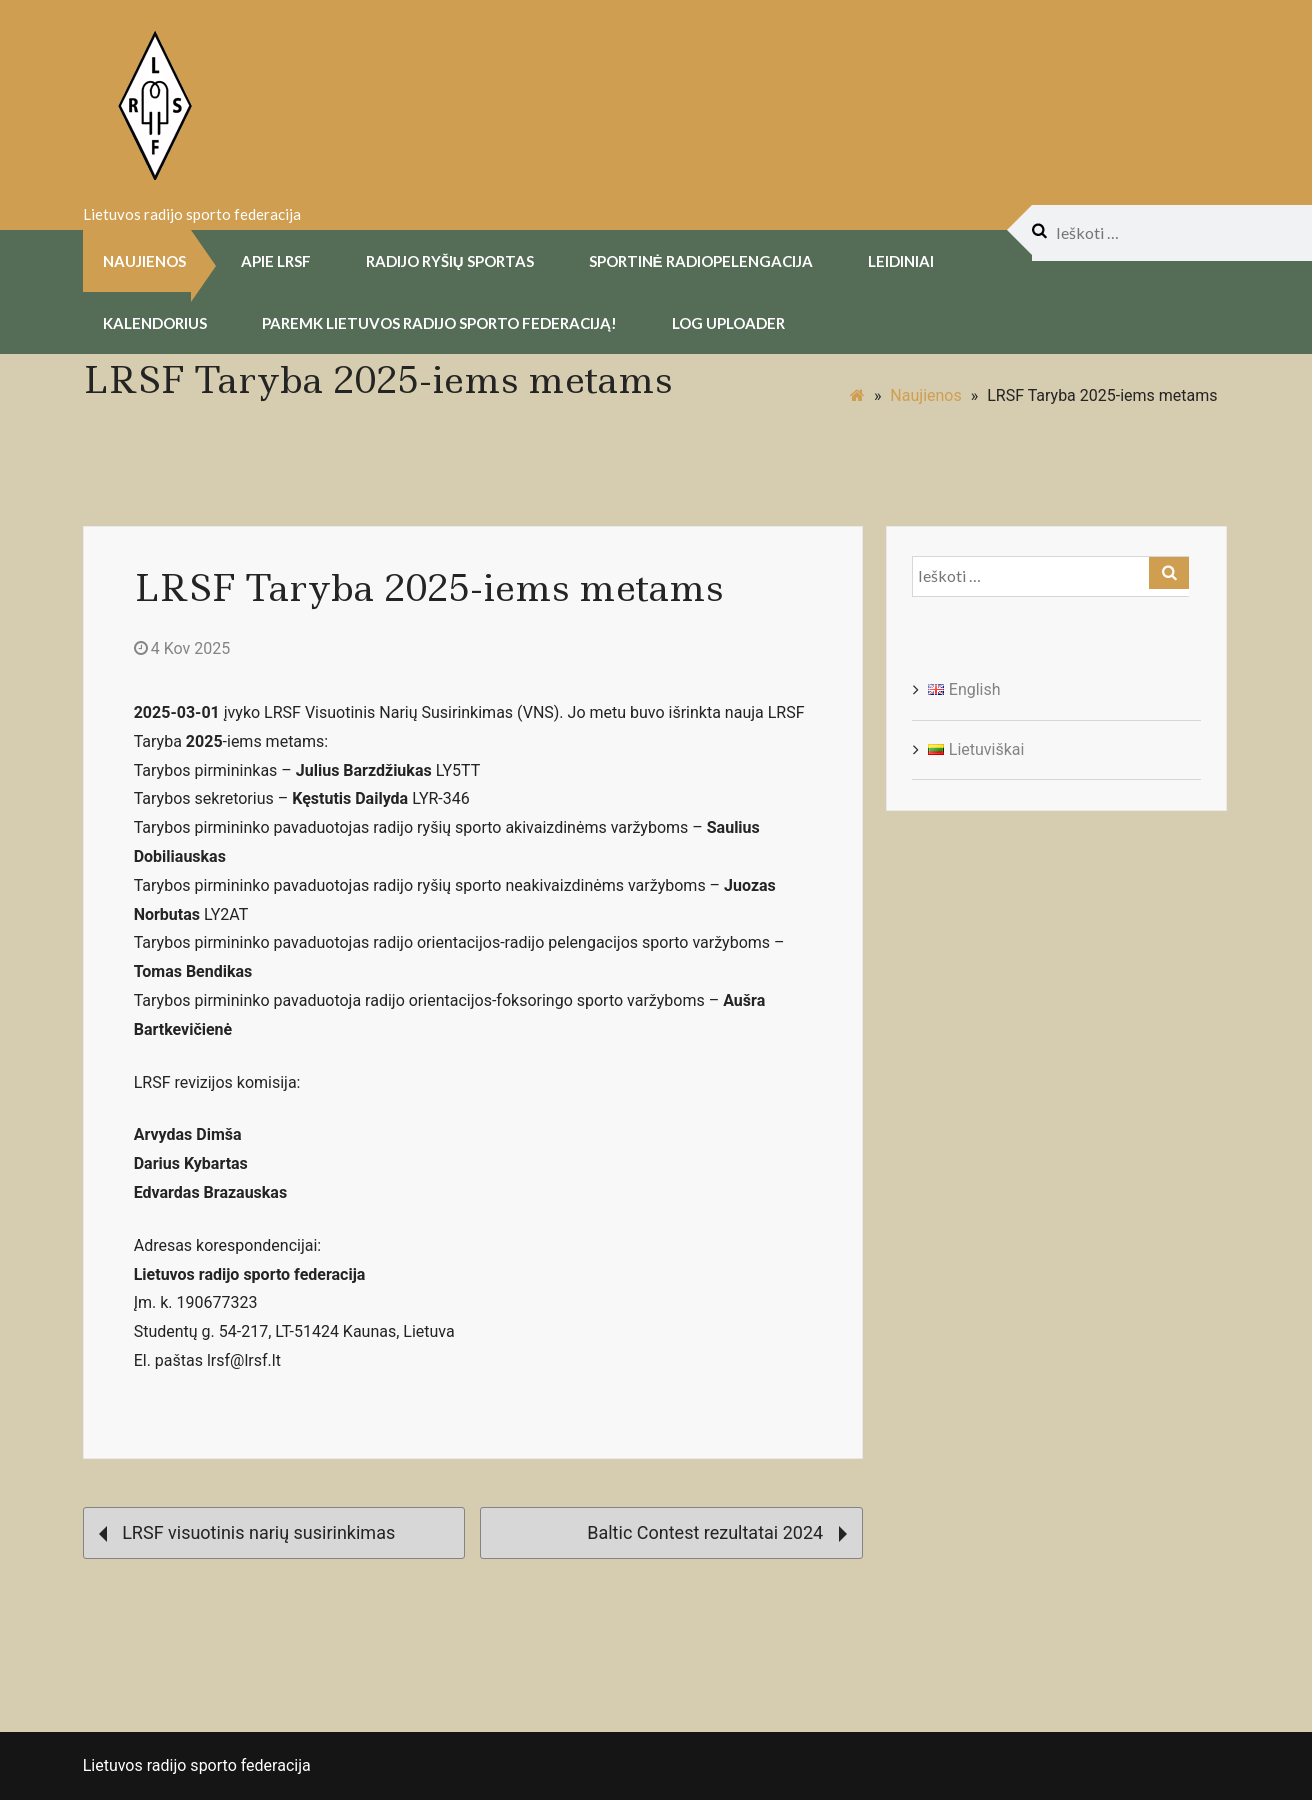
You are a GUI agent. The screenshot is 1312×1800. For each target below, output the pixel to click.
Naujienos (144, 260)
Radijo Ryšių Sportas (450, 260)
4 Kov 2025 (182, 647)
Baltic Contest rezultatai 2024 (716, 1530)
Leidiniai (901, 260)
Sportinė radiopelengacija (701, 260)
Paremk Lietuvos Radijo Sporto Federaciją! (439, 322)
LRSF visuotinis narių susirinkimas (247, 1530)
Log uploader (728, 322)
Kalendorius (155, 322)
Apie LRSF (276, 260)
